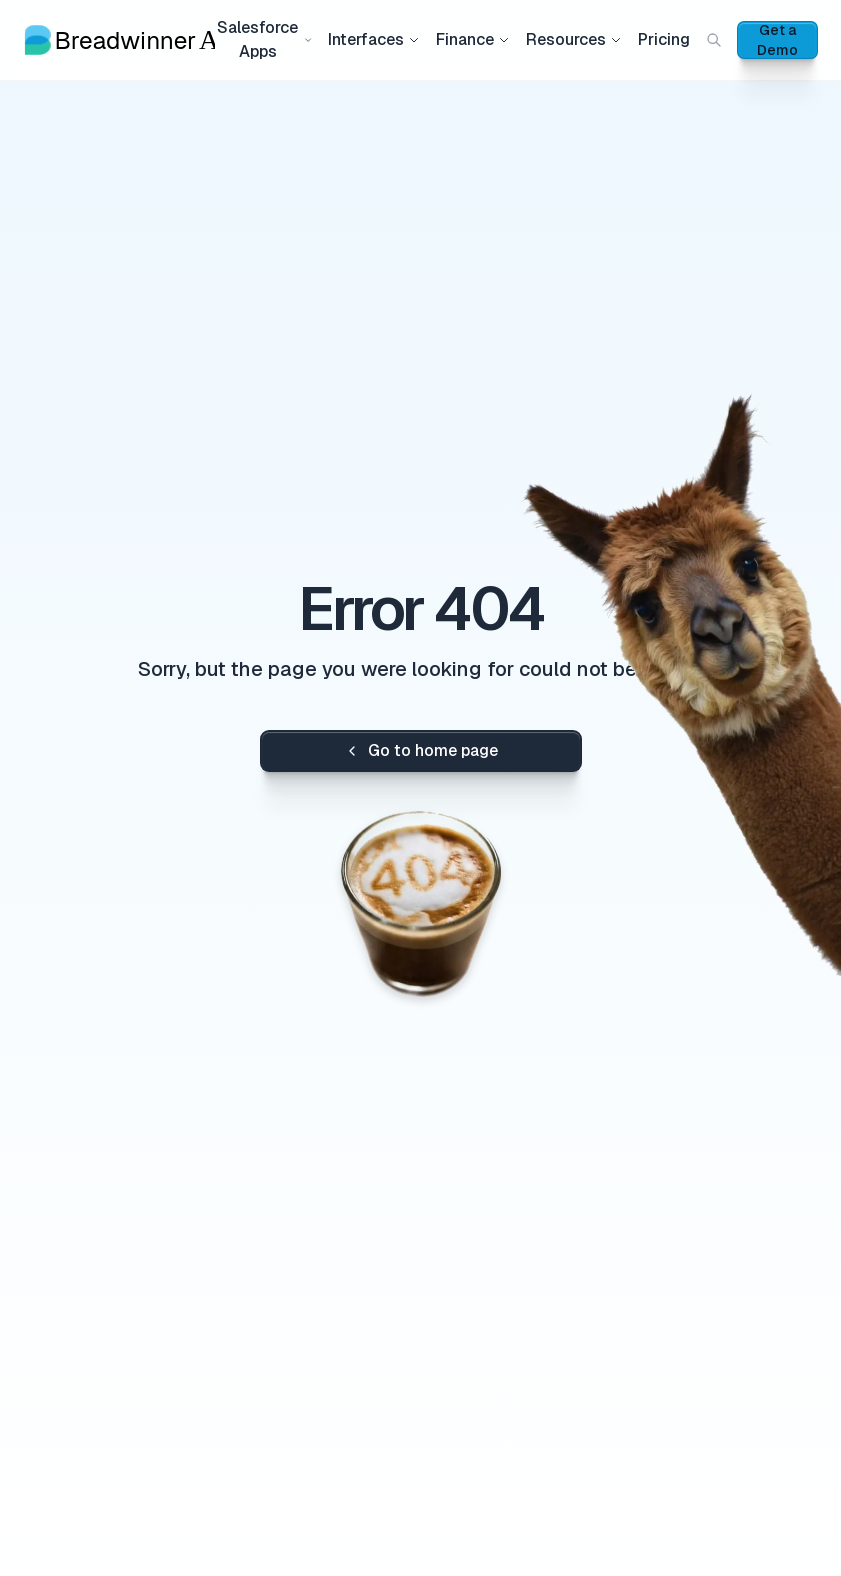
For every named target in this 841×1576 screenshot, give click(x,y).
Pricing (664, 39)
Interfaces (374, 39)
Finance (473, 39)
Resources (574, 39)
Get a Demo (777, 40)
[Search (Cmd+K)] (714, 40)
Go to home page (421, 750)
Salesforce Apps (264, 39)
